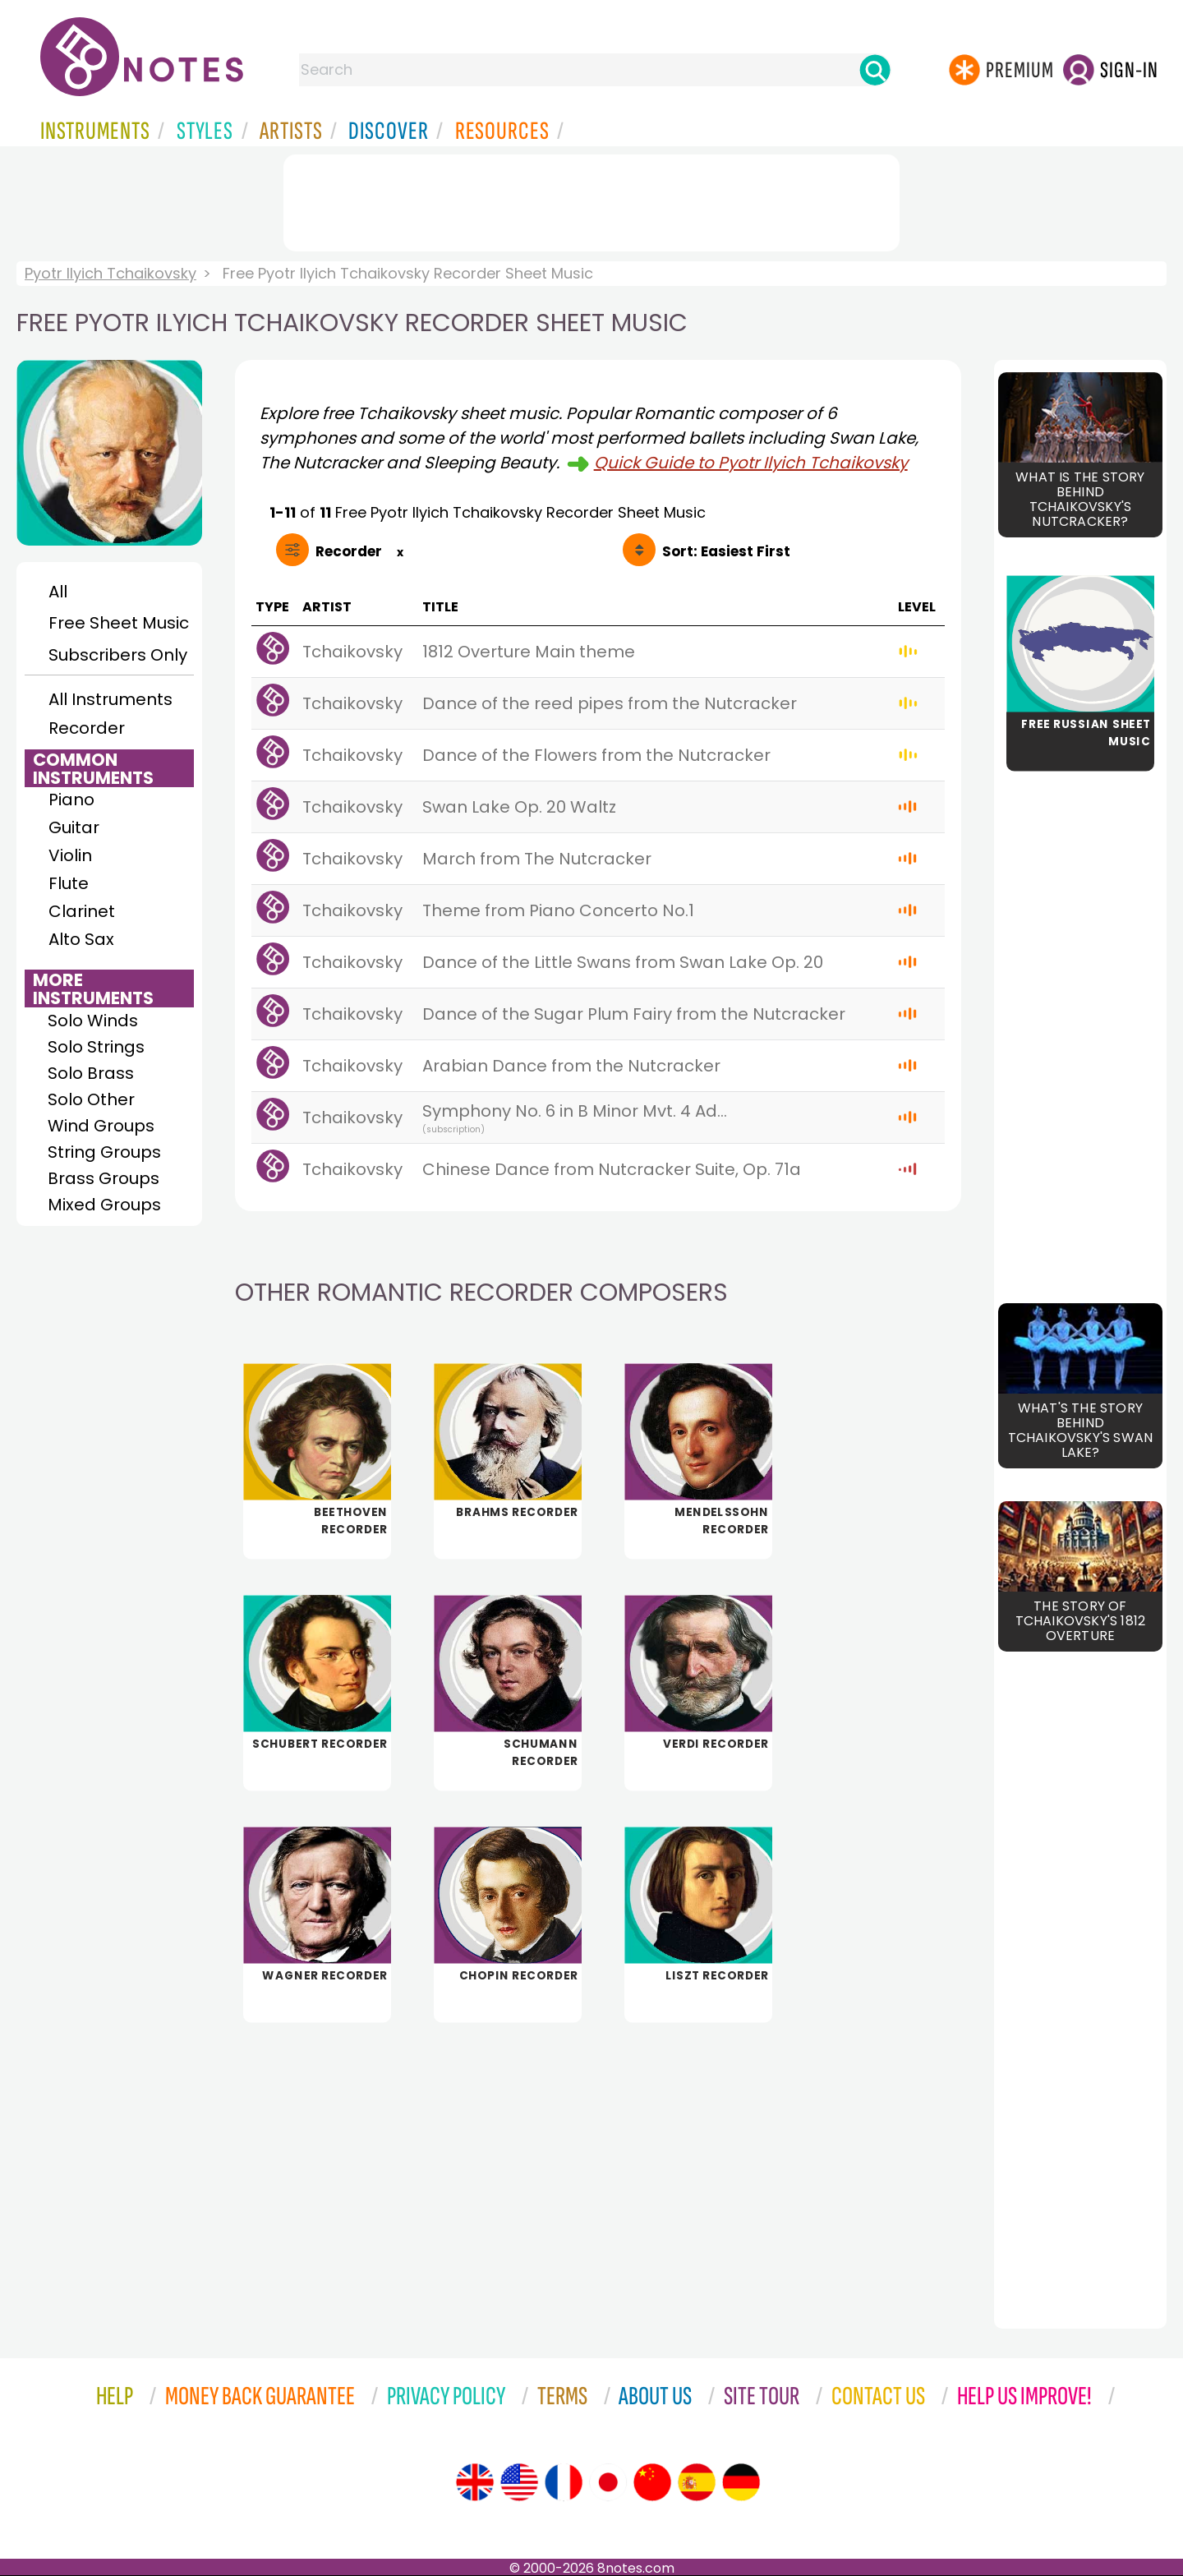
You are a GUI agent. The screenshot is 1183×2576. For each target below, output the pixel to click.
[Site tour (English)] (474, 2482)
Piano (71, 799)
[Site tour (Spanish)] (696, 2482)
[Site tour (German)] (741, 2482)
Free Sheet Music (118, 622)
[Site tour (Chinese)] (652, 2482)
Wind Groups (101, 1125)
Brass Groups (103, 1178)
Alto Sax (81, 939)
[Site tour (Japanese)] (607, 2482)
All (57, 591)
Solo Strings (96, 1046)
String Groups (104, 1152)
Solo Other (91, 1099)
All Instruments (110, 699)
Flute (68, 883)
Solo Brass (91, 1073)
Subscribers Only (117, 654)
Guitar (73, 827)
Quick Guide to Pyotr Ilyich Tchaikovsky (751, 462)
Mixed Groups (104, 1204)
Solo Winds (93, 1020)
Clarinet (81, 911)
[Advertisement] (591, 200)
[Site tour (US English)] (519, 2482)
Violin (70, 855)
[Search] (875, 69)
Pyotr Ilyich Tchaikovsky (110, 273)
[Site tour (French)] (563, 2482)
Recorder (86, 728)
